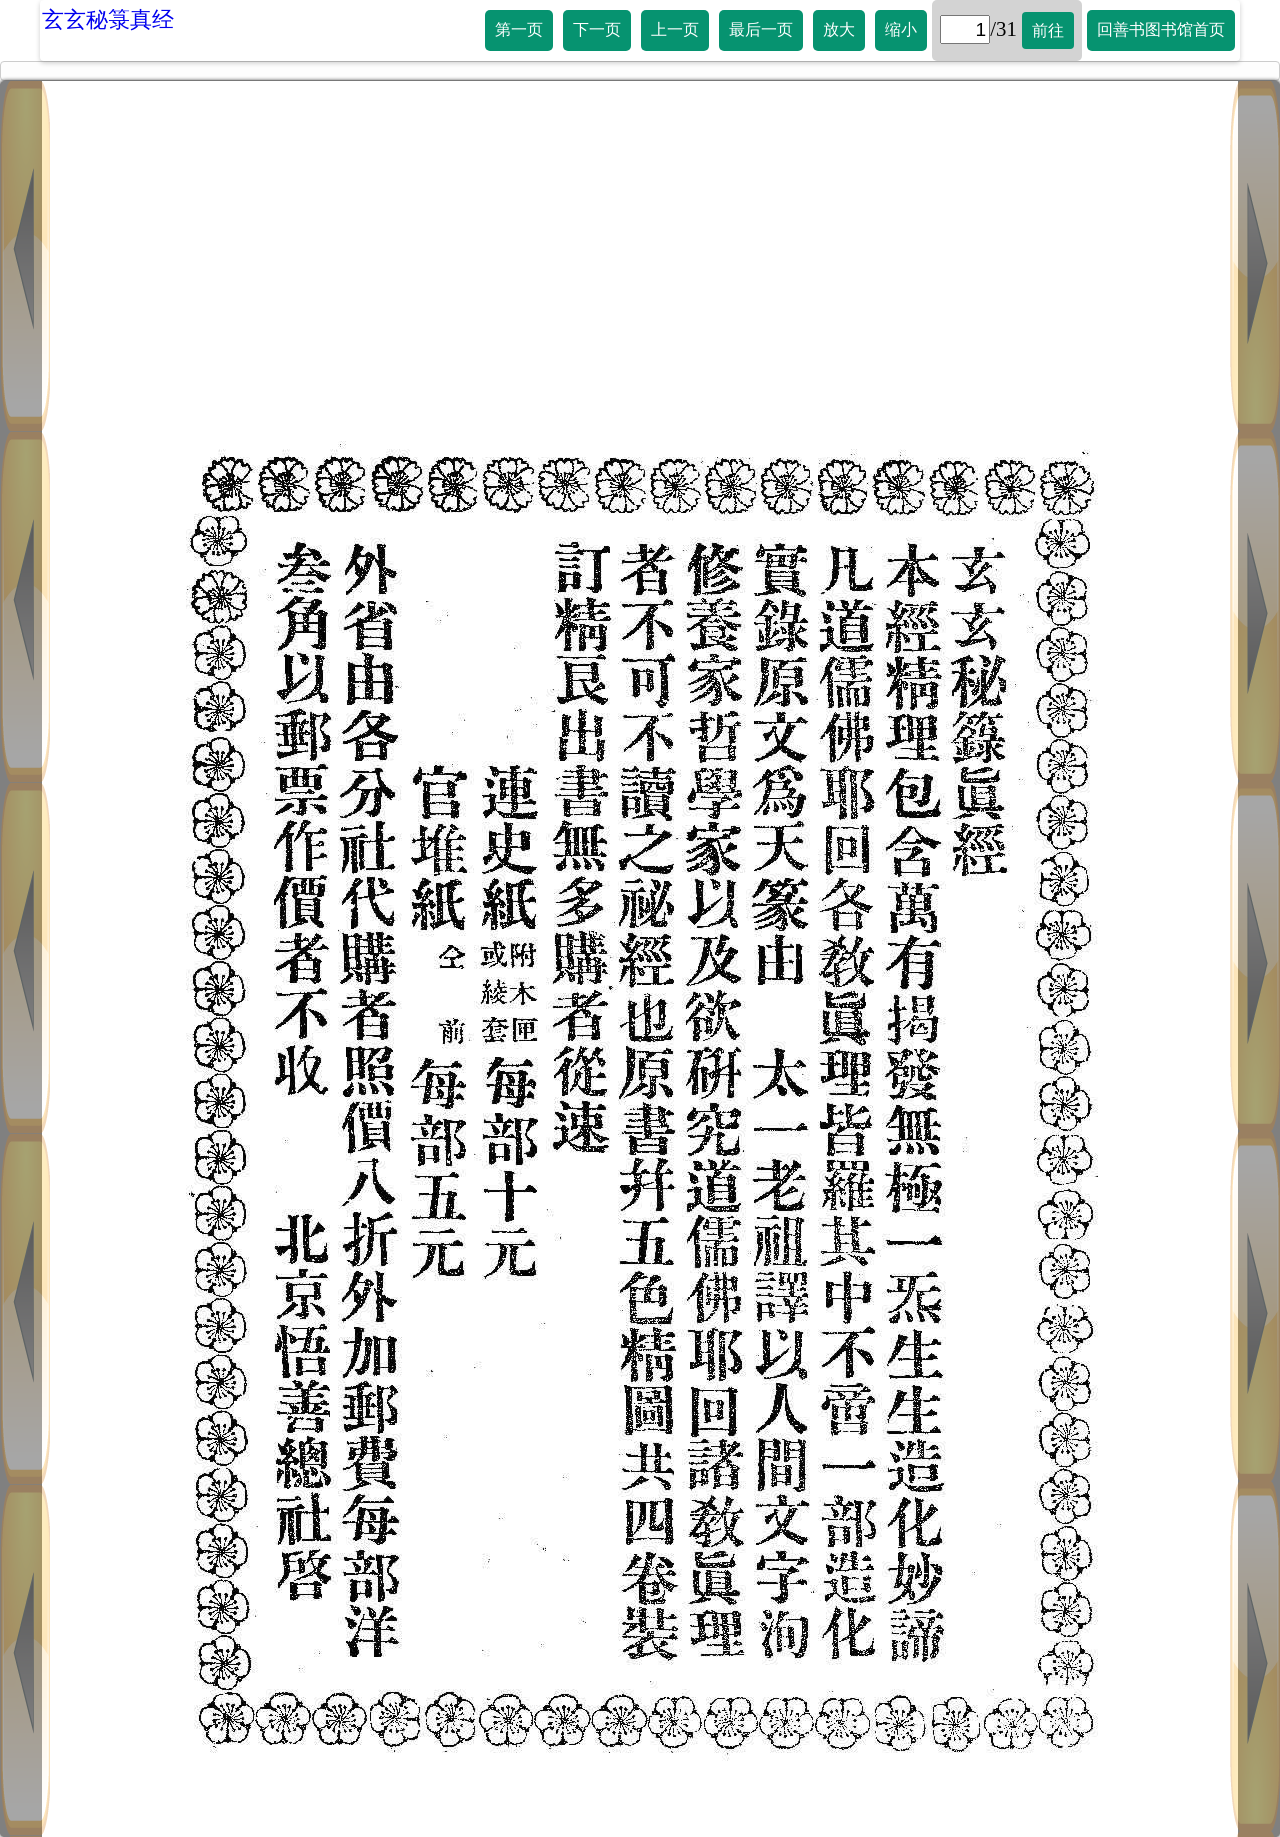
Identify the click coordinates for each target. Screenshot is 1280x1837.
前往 (1048, 30)
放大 (839, 29)
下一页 (597, 29)
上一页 (675, 29)
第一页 (519, 29)
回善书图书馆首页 (1161, 29)
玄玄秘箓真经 (108, 19)
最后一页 (761, 29)
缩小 (901, 29)
